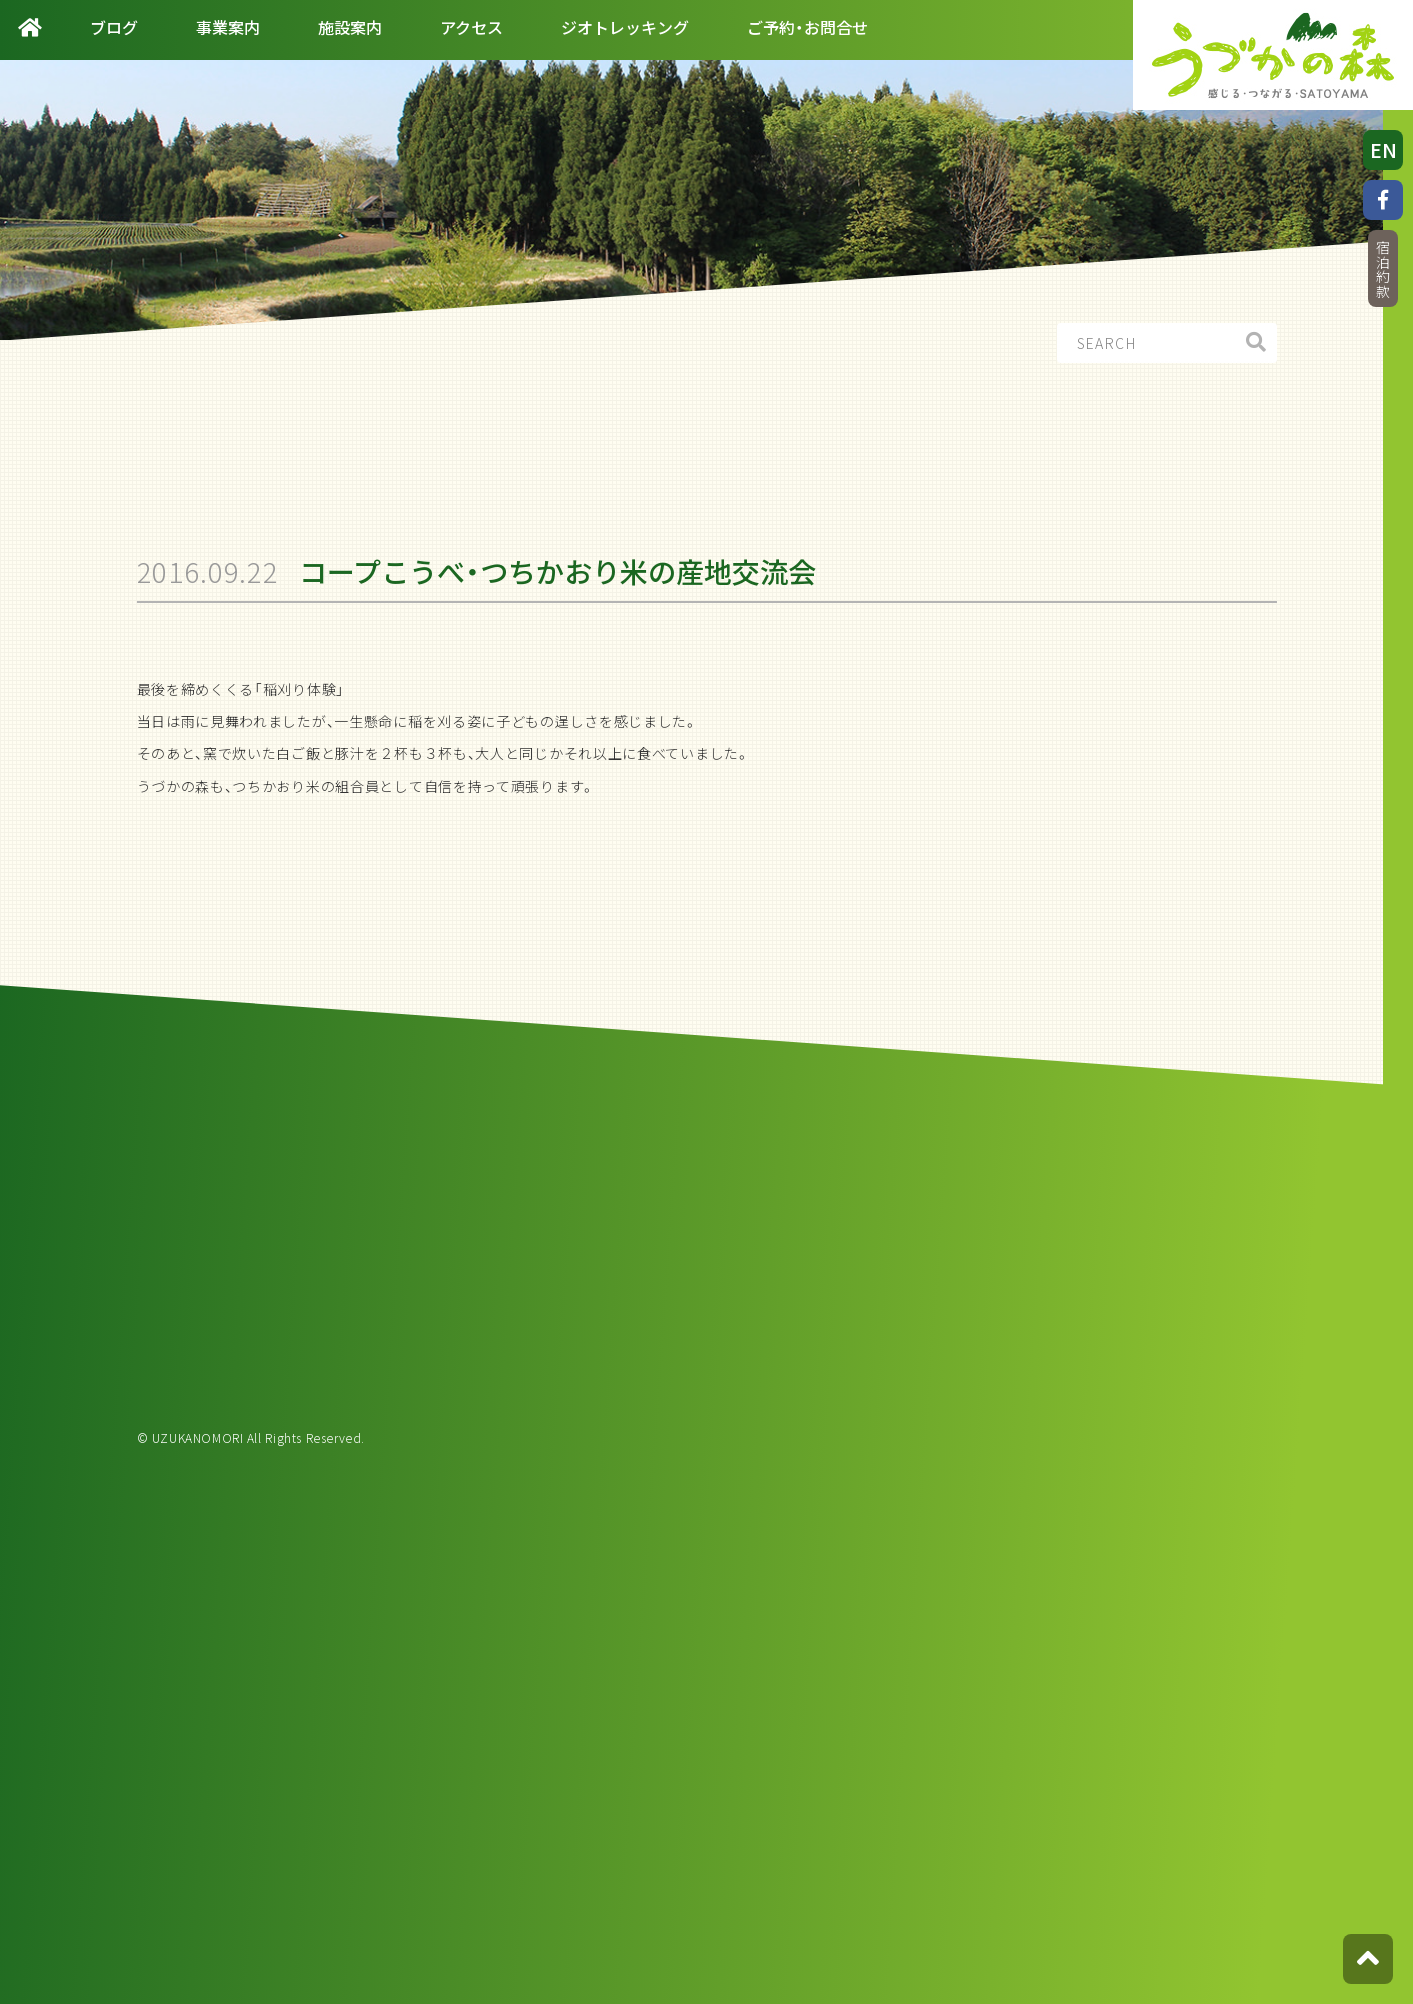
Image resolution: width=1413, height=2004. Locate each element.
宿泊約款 (1383, 269)
